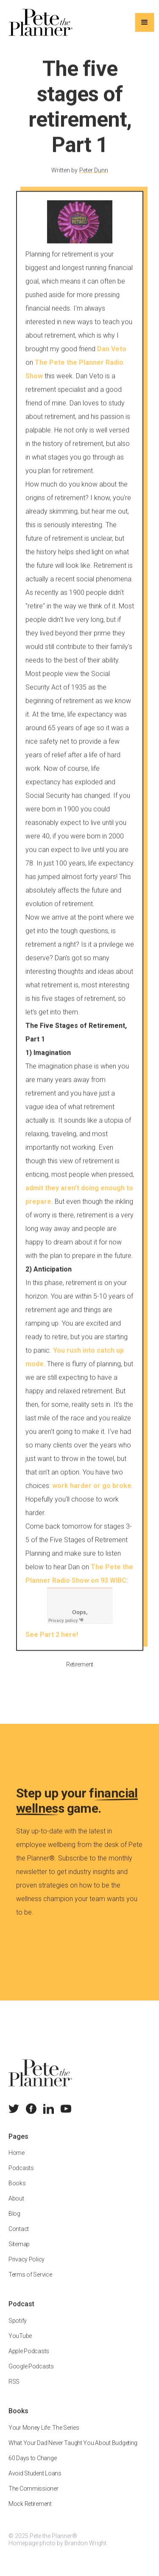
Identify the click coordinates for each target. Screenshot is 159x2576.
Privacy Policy (26, 2265)
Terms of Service (30, 2280)
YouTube (20, 2342)
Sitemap (19, 2250)
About (16, 2204)
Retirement (79, 1670)
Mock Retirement (30, 2510)
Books (17, 2189)
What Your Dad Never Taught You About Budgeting (72, 2449)
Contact (18, 2235)
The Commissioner (33, 2494)
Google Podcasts (31, 2372)
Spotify (17, 2327)
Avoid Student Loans (34, 2479)
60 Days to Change (32, 2464)
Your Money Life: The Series (43, 2434)
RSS (14, 2387)
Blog (14, 2220)
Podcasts (21, 2174)
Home (16, 2159)
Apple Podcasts (28, 2357)
